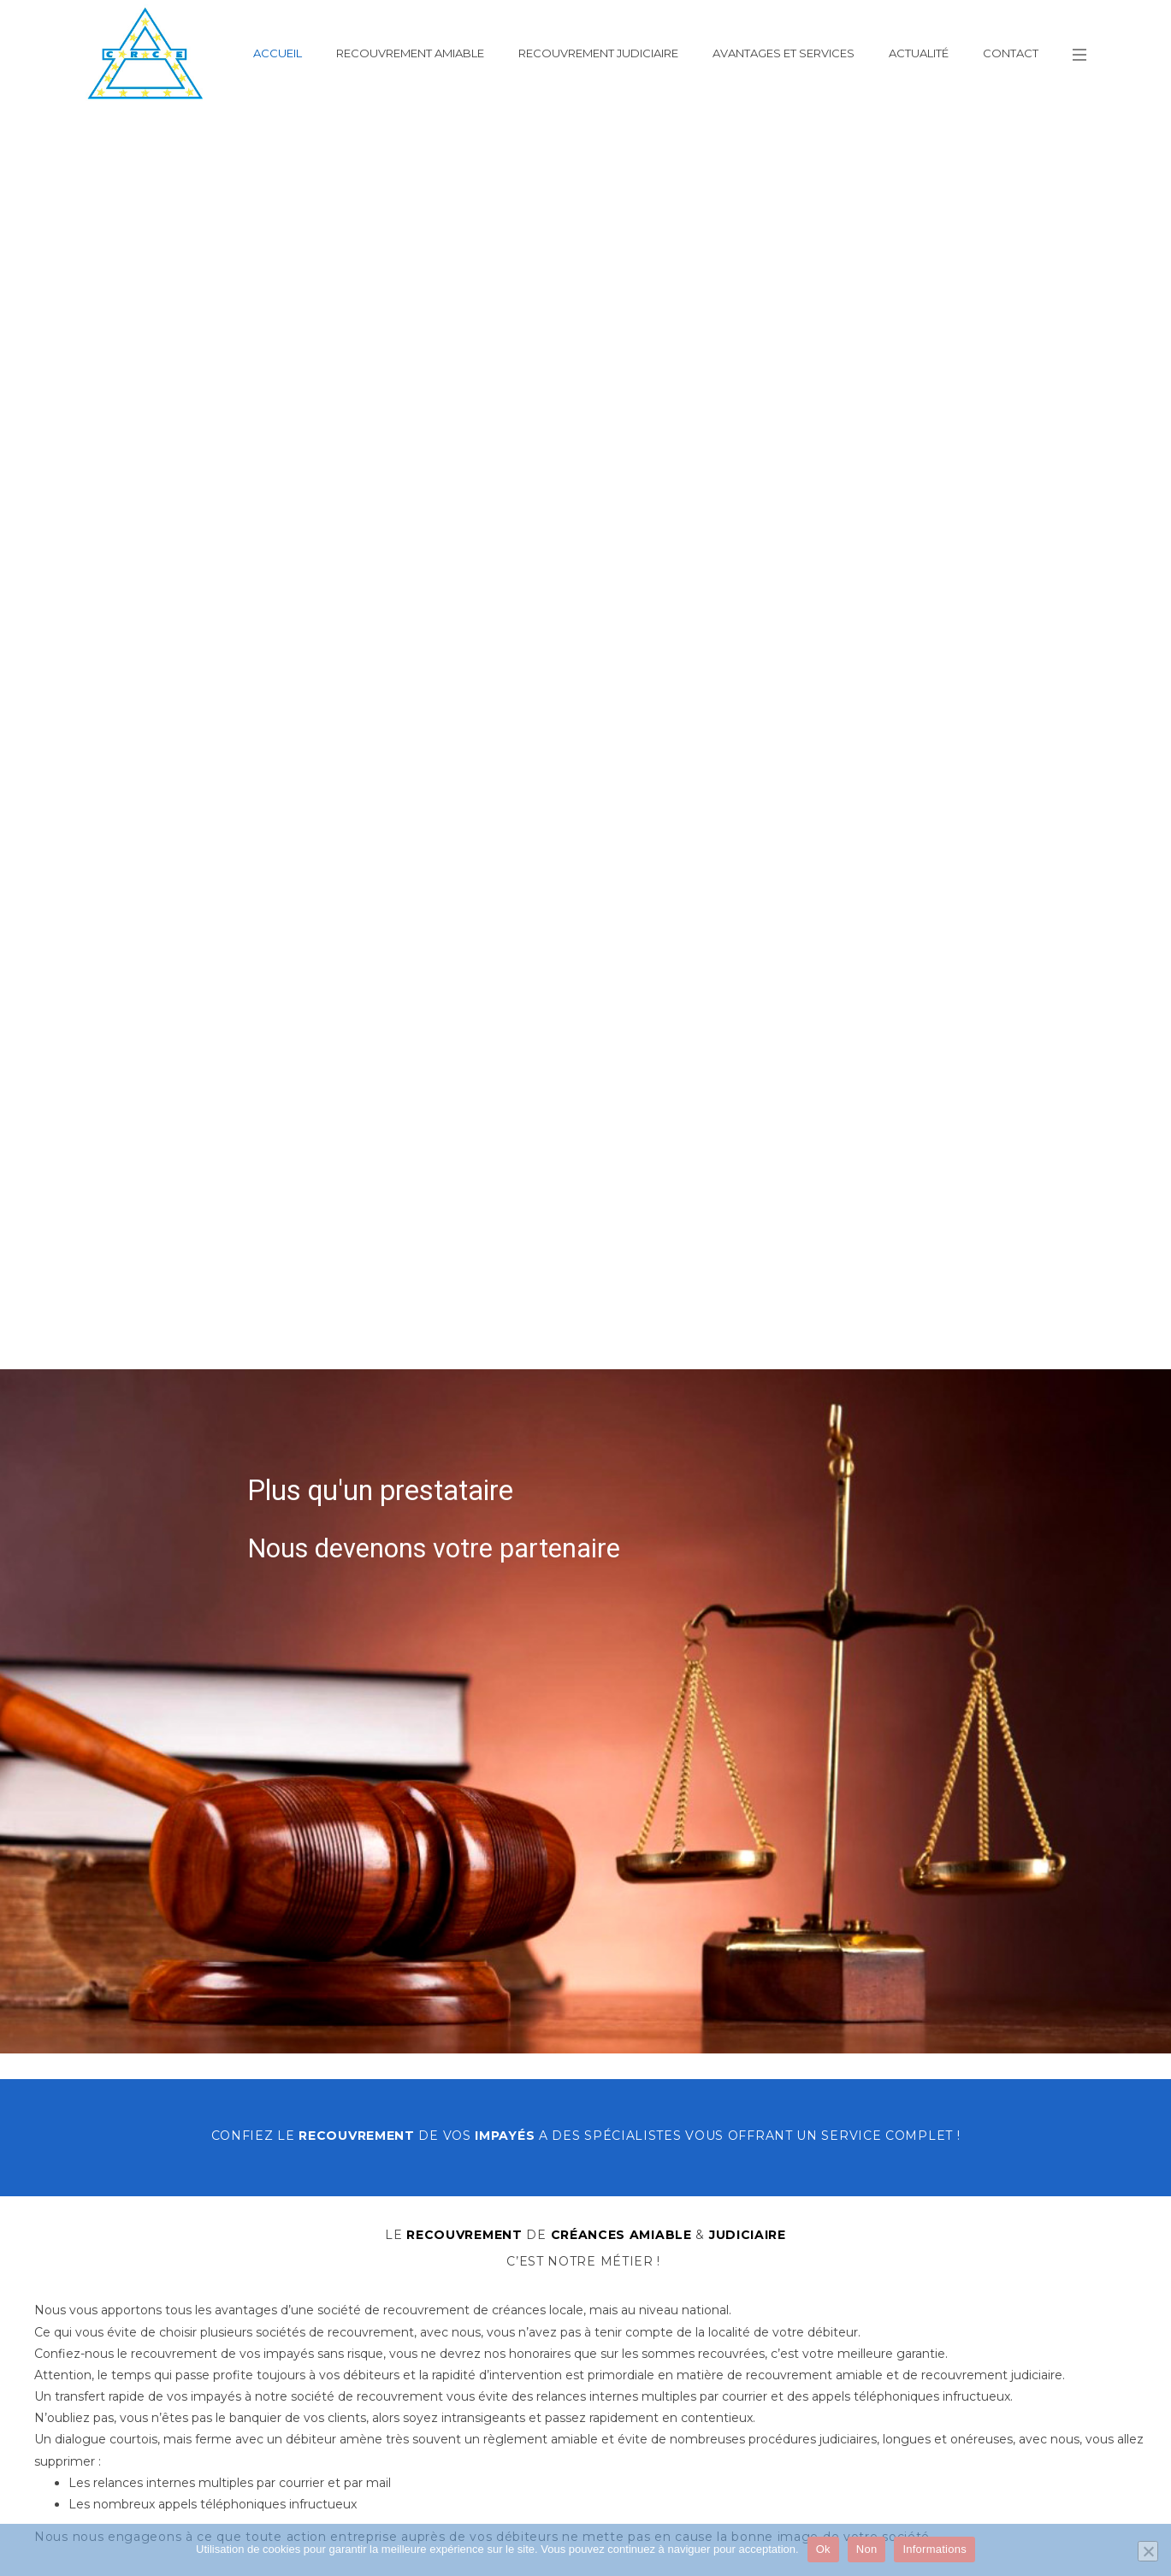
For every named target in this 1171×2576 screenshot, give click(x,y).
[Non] (1148, 2551)
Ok (823, 2549)
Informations (934, 2549)
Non (867, 2549)
